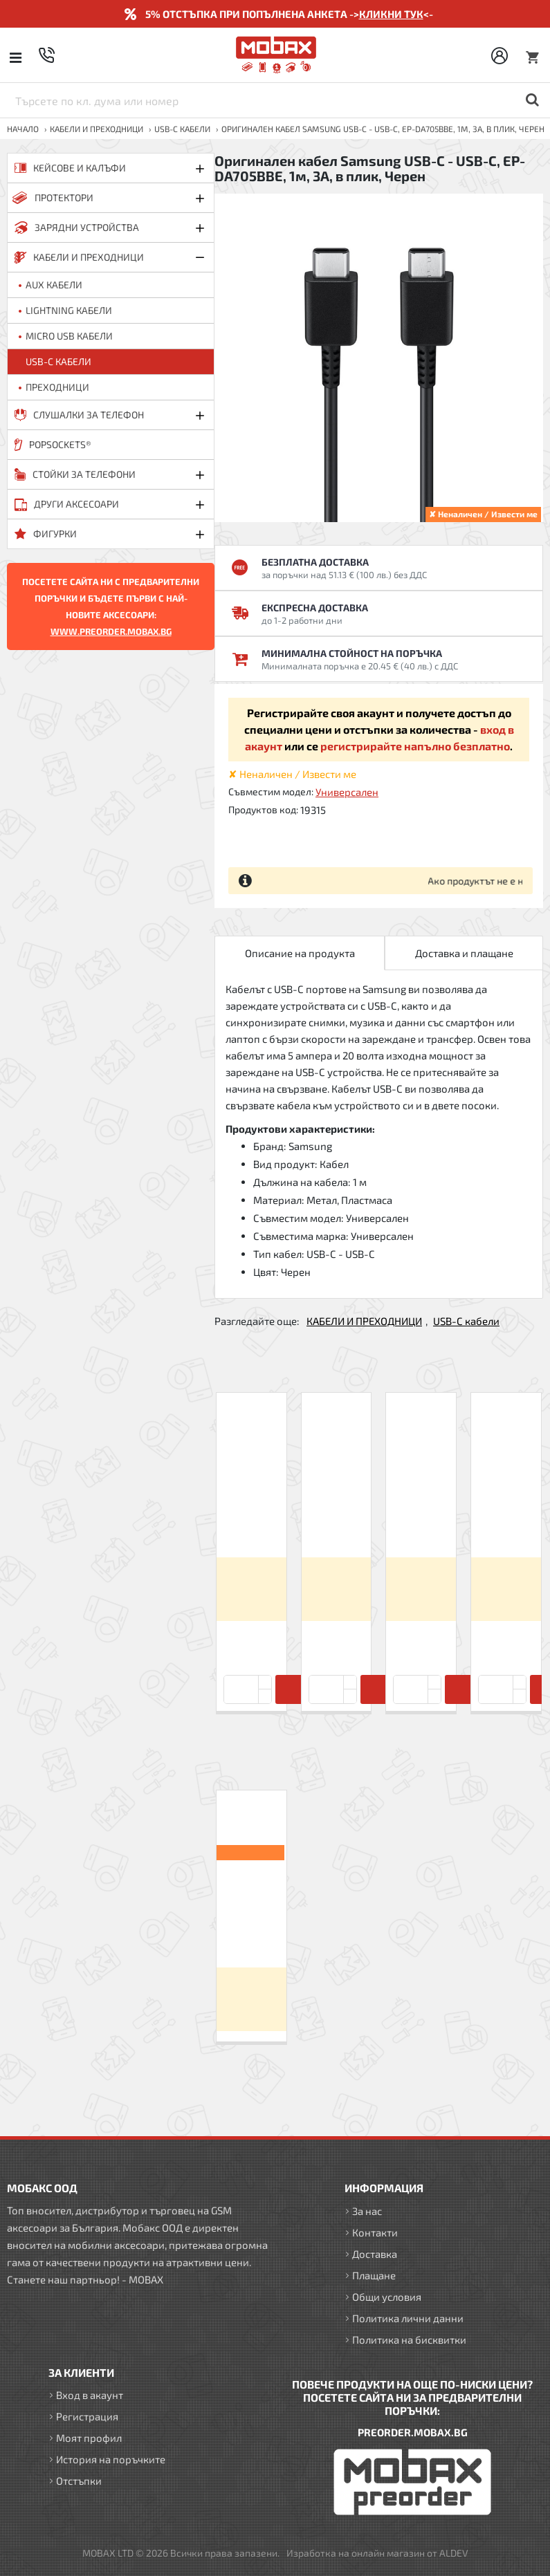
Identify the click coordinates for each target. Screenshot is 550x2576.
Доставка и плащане (464, 953)
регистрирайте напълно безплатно (415, 745)
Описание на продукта (300, 953)
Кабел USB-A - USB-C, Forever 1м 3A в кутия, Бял (506, 1506)
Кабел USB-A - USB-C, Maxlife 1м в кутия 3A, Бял (336, 1506)
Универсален (346, 792)
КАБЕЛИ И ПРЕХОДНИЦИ (96, 128)
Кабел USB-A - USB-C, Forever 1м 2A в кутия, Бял (251, 1506)
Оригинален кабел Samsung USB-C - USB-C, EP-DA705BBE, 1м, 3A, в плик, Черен (251, 1910)
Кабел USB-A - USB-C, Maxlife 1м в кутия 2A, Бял (421, 1506)
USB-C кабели (182, 128)
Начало (23, 128)
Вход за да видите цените (251, 1589)
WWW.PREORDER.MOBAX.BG (111, 631)
